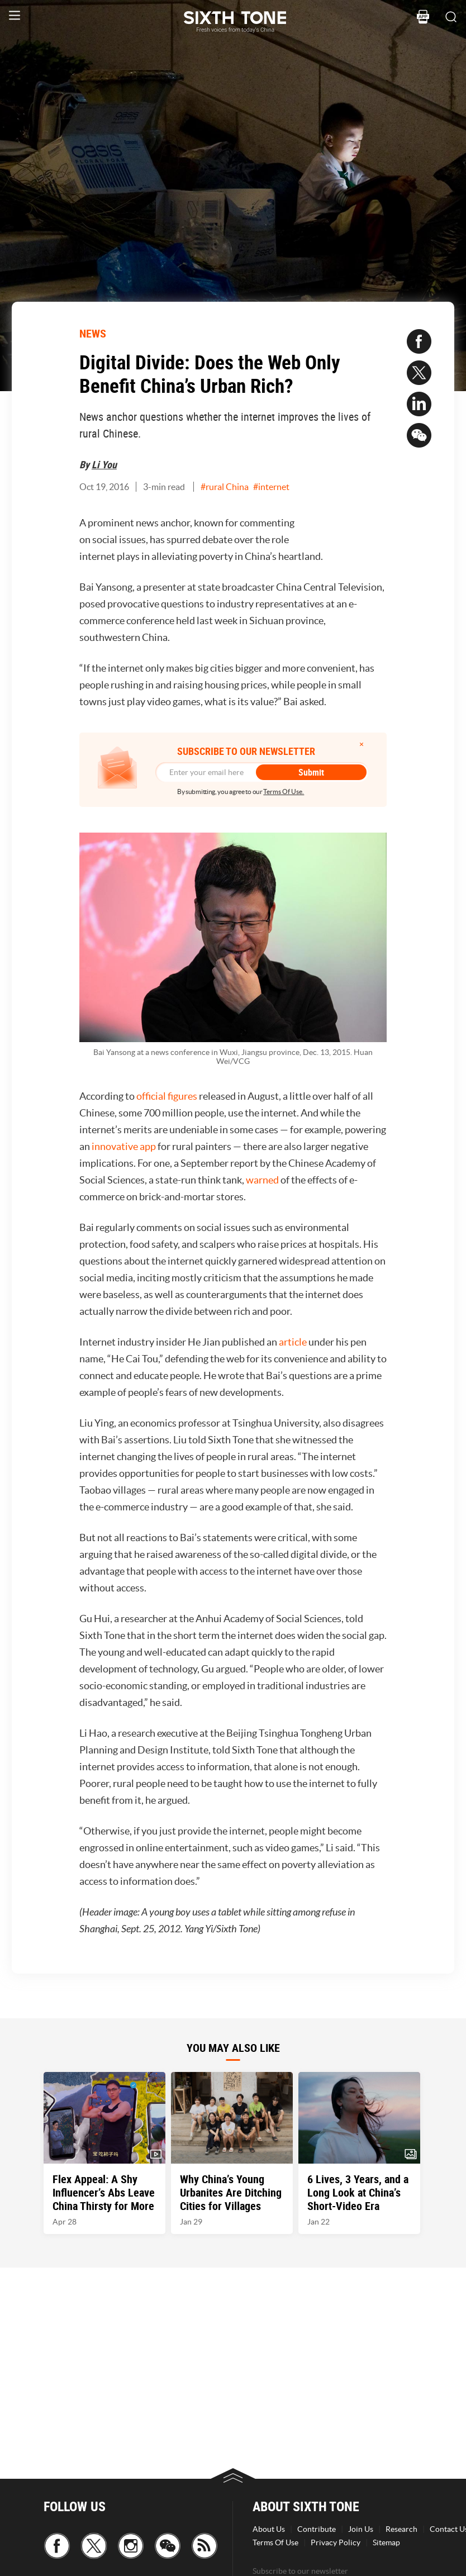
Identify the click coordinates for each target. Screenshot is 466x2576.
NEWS (92, 333)
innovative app (124, 1146)
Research (401, 2529)
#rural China (225, 487)
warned (262, 1180)
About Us (269, 2529)
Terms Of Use (275, 2542)
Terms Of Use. (283, 791)
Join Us (360, 2529)
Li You (104, 464)
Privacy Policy (335, 2542)
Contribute (316, 2529)
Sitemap (386, 2542)
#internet (271, 487)
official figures (166, 1096)
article (293, 1342)
